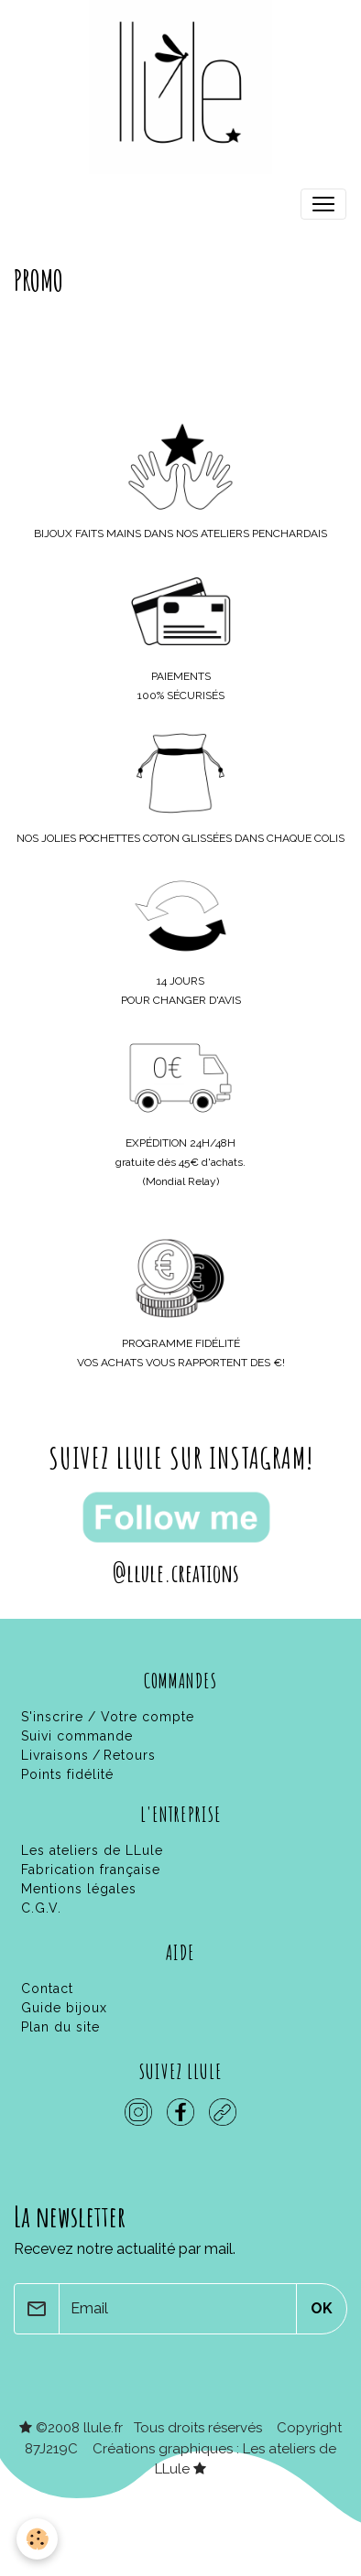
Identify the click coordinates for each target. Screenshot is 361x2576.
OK (322, 2308)
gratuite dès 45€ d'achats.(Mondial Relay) (180, 1162)
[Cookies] (37, 2539)
